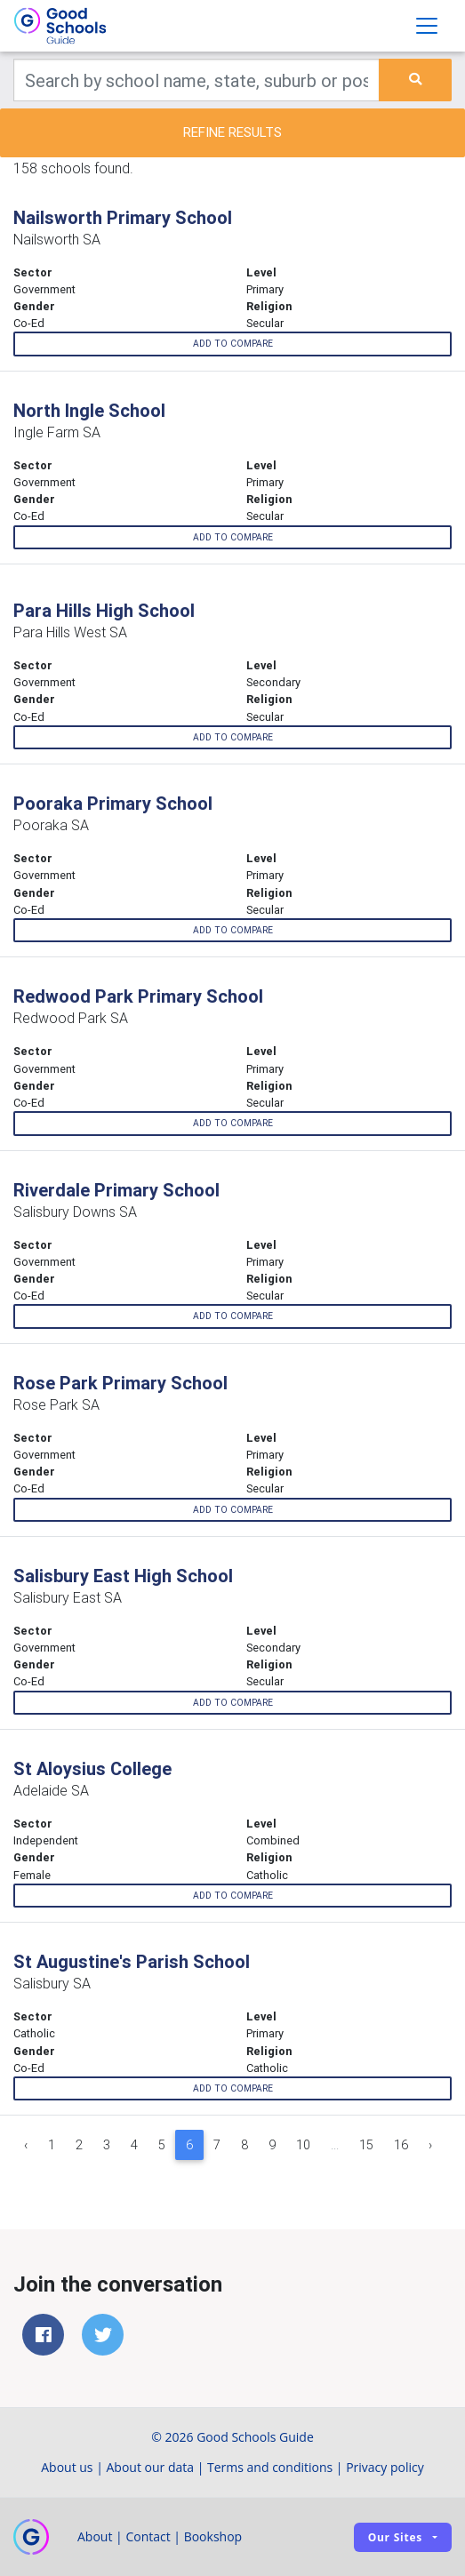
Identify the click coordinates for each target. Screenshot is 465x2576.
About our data (151, 2467)
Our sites (395, 2537)
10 (303, 2145)
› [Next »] (430, 2145)
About (94, 2536)
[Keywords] (196, 80)
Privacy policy (385, 2467)
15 (366, 2145)
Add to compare (233, 343)
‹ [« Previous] (26, 2145)
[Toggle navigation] (427, 26)
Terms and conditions (270, 2467)
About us (66, 2467)
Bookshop (213, 2536)
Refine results (232, 132)
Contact (147, 2536)
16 (401, 2145)
